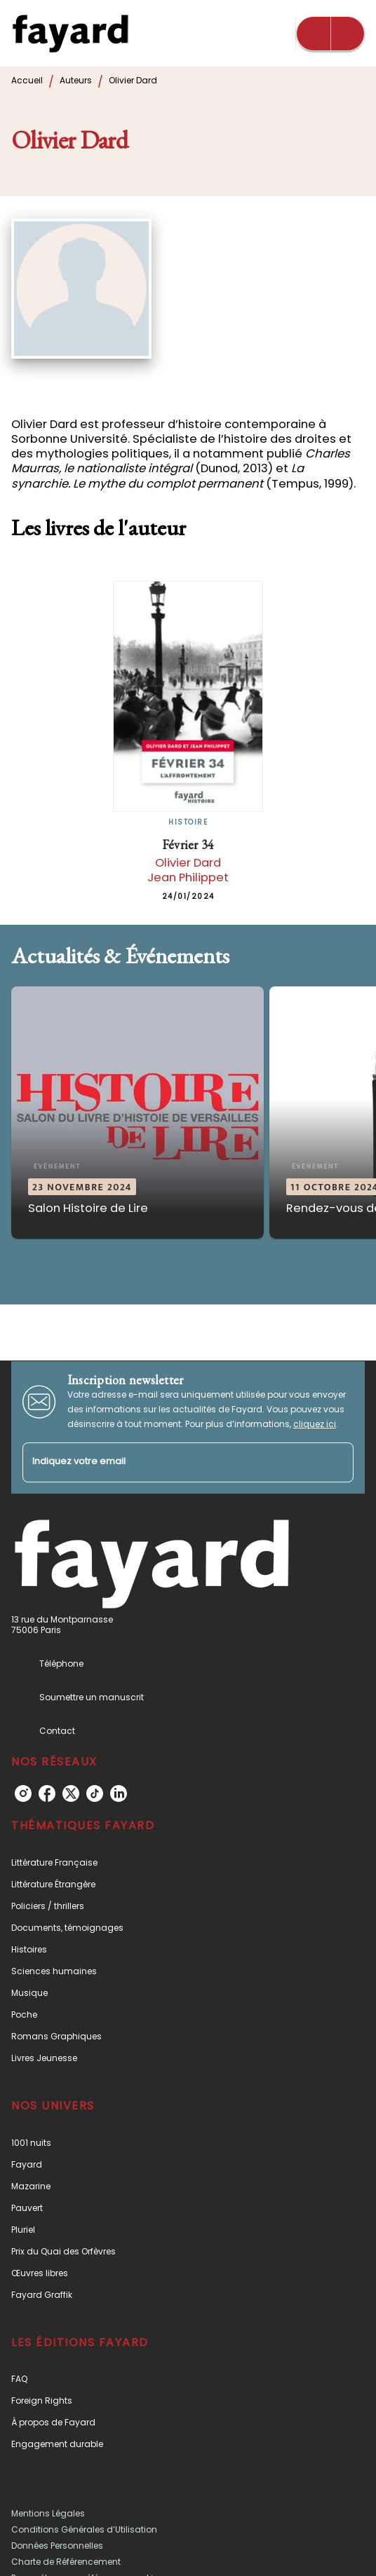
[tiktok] (95, 1793)
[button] (137, 1112)
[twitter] (71, 1793)
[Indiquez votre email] (170, 1462)
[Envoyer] (337, 1462)
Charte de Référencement (66, 2562)
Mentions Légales (48, 2513)
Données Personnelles (57, 2545)
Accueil (27, 80)
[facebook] (47, 1793)
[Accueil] (70, 33)
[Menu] (330, 33)
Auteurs (76, 80)
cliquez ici (314, 1424)
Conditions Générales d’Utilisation (84, 2529)
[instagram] (23, 1793)
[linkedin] (118, 1793)
